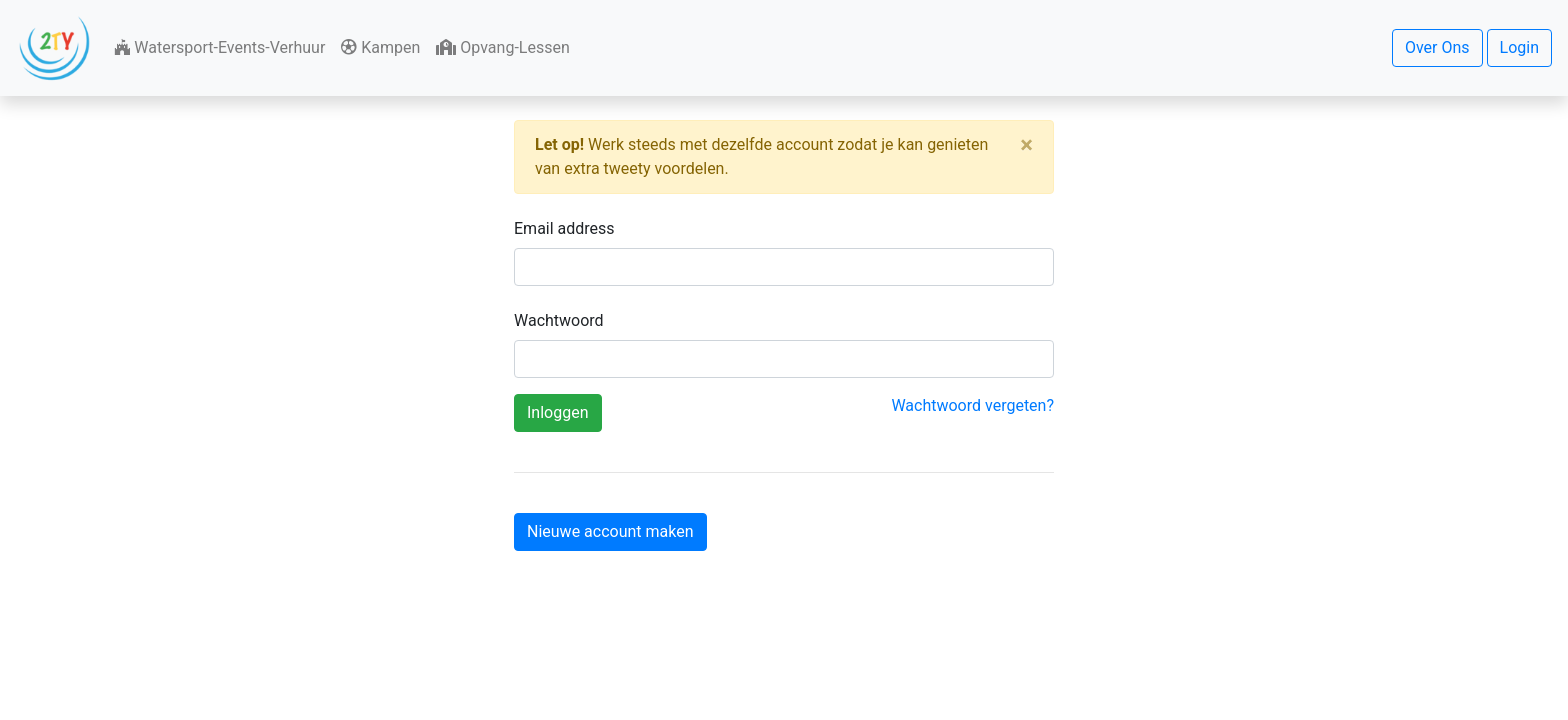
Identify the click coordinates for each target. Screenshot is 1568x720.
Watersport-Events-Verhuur (219, 47)
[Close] (1026, 145)
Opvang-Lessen (502, 47)
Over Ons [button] (1437, 47)
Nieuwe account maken (610, 531)
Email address (564, 228)
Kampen (380, 47)
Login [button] (1519, 47)
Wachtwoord (559, 320)
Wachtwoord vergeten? (972, 405)
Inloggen (558, 412)
